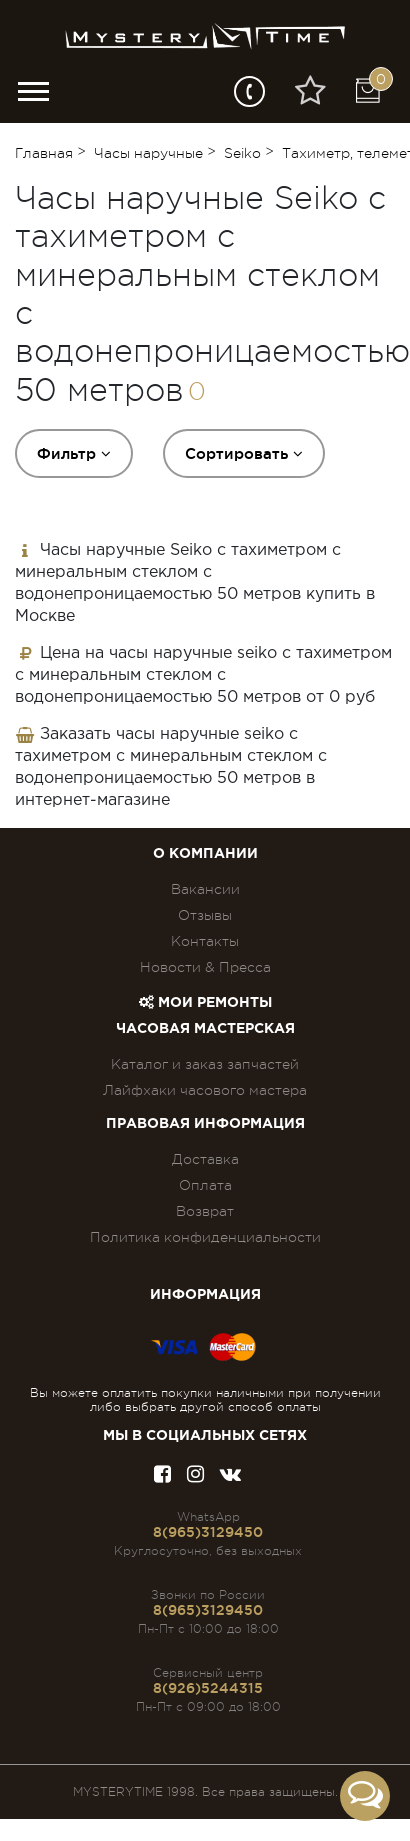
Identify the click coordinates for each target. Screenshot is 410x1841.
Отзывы (205, 915)
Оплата (205, 1185)
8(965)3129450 (208, 1532)
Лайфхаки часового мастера (205, 1090)
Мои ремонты (205, 1003)
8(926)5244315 (208, 1688)
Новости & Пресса (205, 967)
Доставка (205, 1159)
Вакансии (205, 889)
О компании (205, 854)
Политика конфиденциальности (205, 1237)
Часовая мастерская (205, 1029)
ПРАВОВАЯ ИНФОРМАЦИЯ (205, 1124)
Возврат (205, 1211)
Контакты (205, 941)
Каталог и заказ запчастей (205, 1064)
